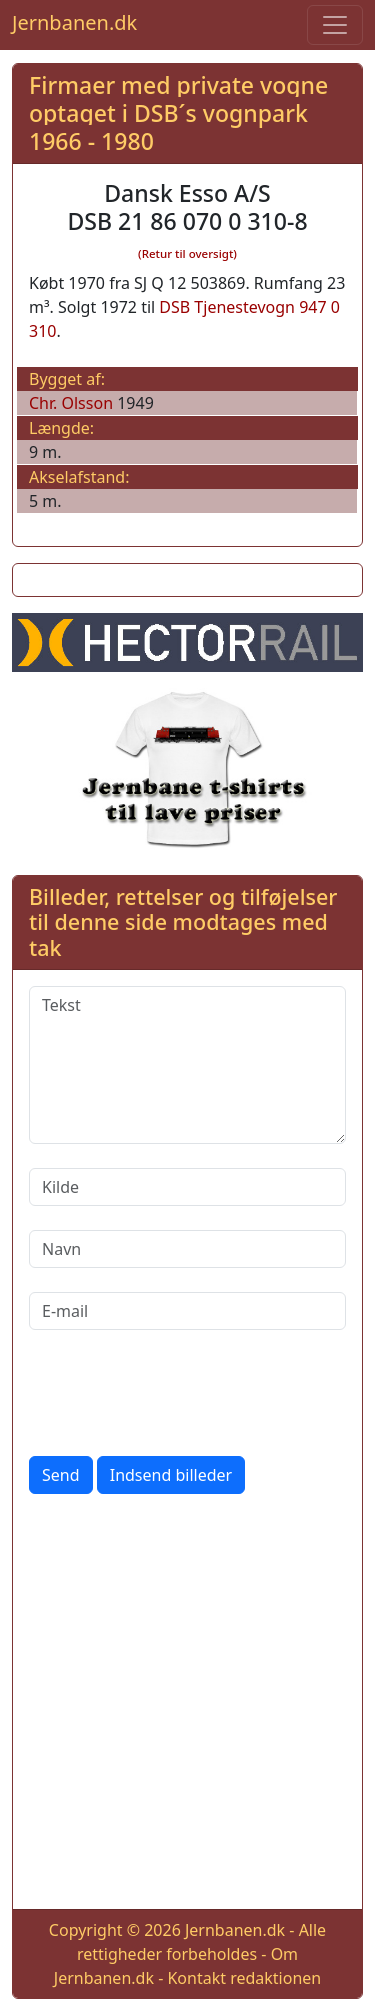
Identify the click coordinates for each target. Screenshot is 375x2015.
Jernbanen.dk (74, 22)
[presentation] (181, 1393)
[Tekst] (187, 1065)
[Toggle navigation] (335, 25)
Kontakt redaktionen (244, 1978)
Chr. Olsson (71, 403)
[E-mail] (187, 1311)
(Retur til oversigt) (187, 253)
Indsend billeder (171, 1475)
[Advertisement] (187, 1705)
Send (61, 1475)
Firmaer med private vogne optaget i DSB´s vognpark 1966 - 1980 (178, 112)
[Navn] (187, 1249)
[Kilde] (187, 1187)
